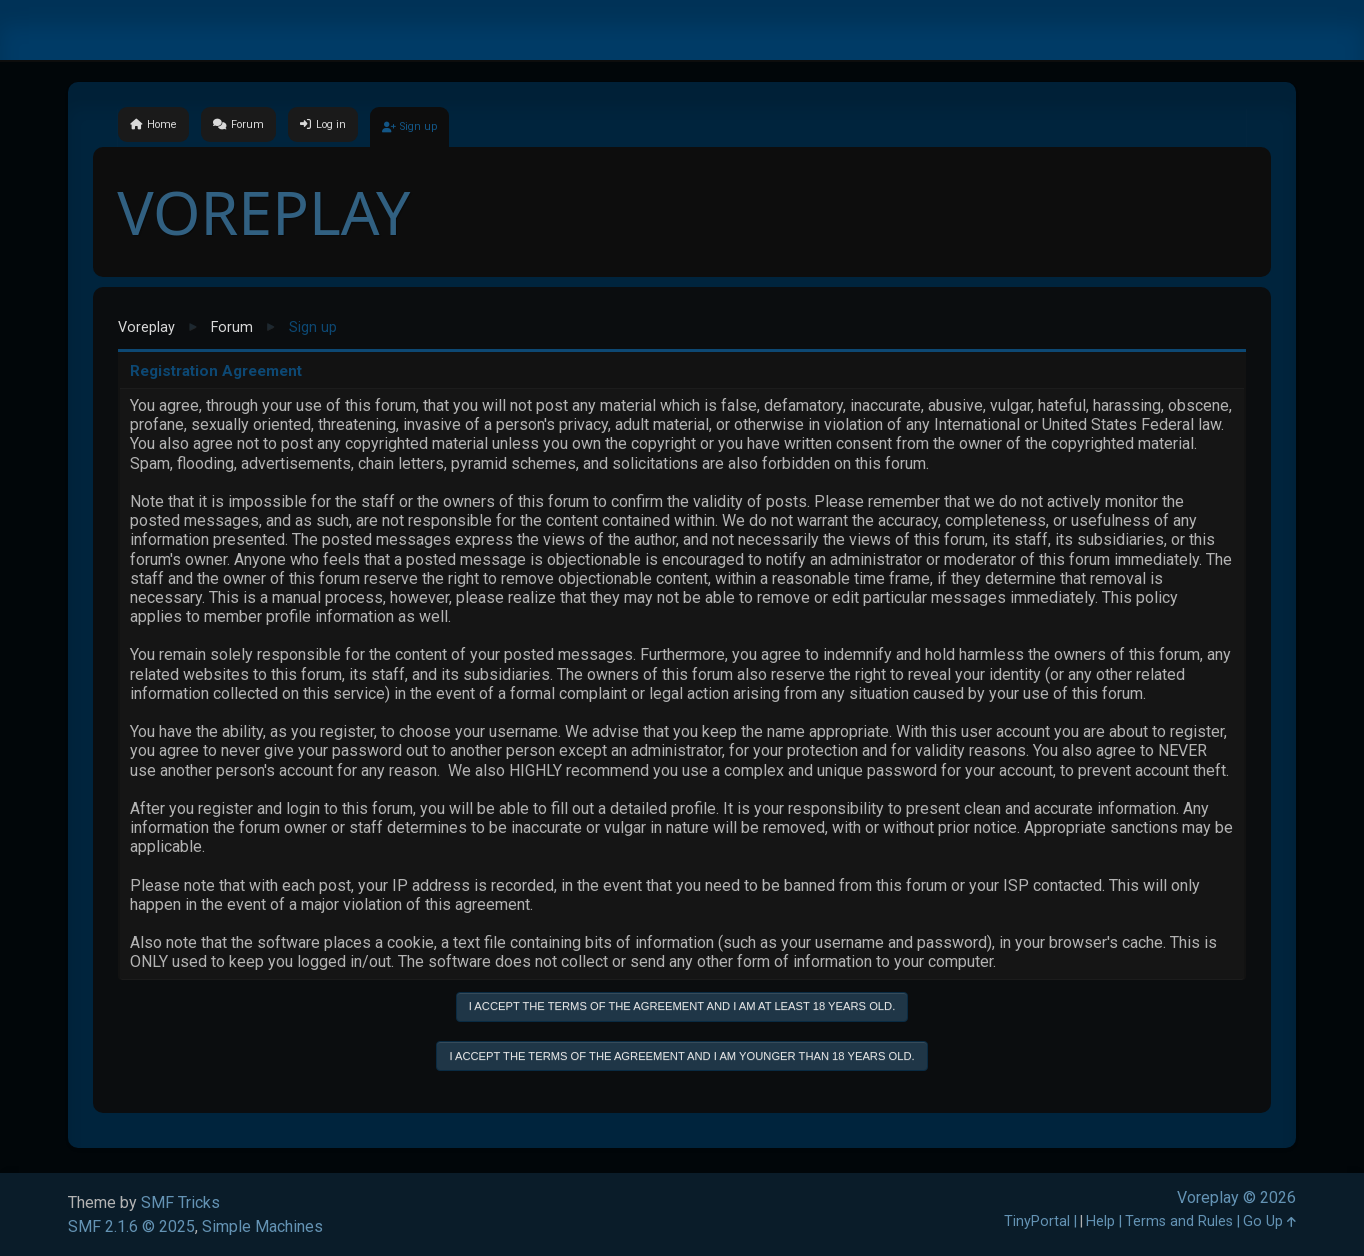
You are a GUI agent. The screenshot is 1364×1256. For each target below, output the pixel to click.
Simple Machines (262, 1226)
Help (1100, 1221)
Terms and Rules (1179, 1221)
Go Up (1269, 1221)
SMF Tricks (180, 1202)
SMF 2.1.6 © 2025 (131, 1226)
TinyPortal (1037, 1221)
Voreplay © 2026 (1236, 1197)
